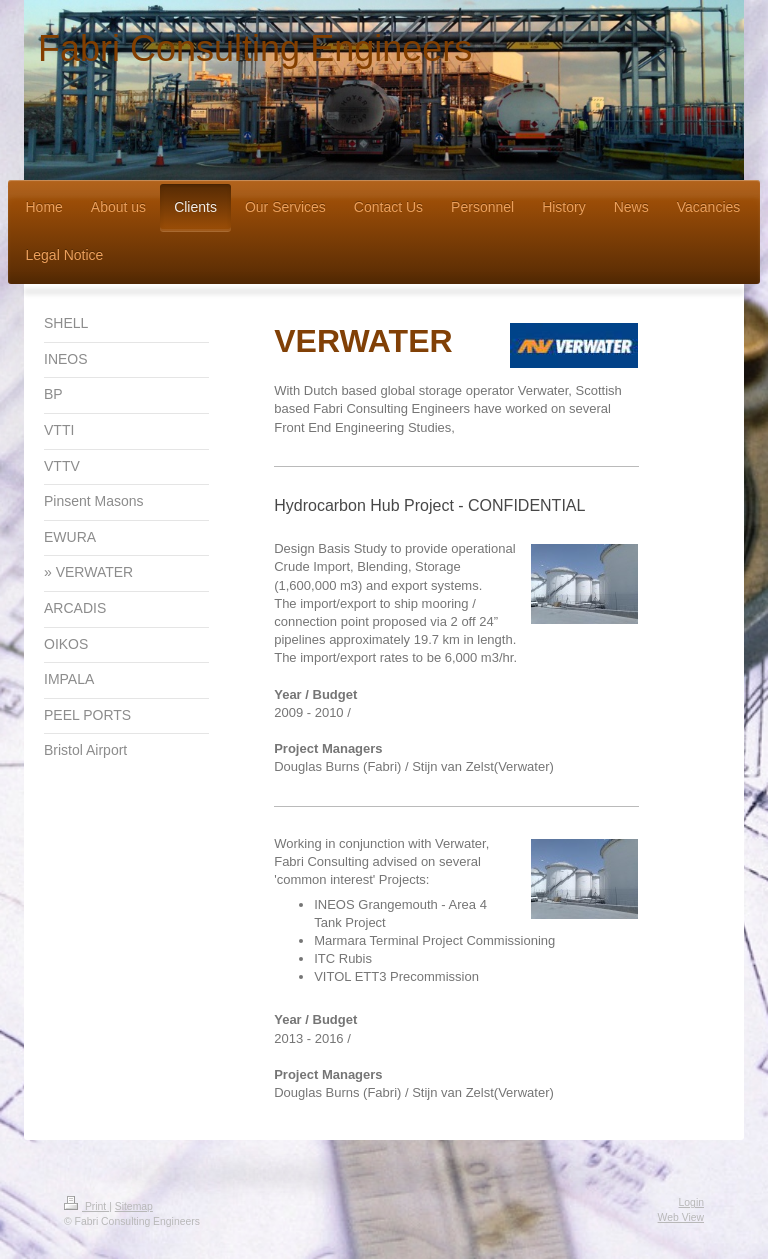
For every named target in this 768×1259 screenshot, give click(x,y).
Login (691, 1202)
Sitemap (134, 1206)
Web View (681, 1217)
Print (86, 1206)
